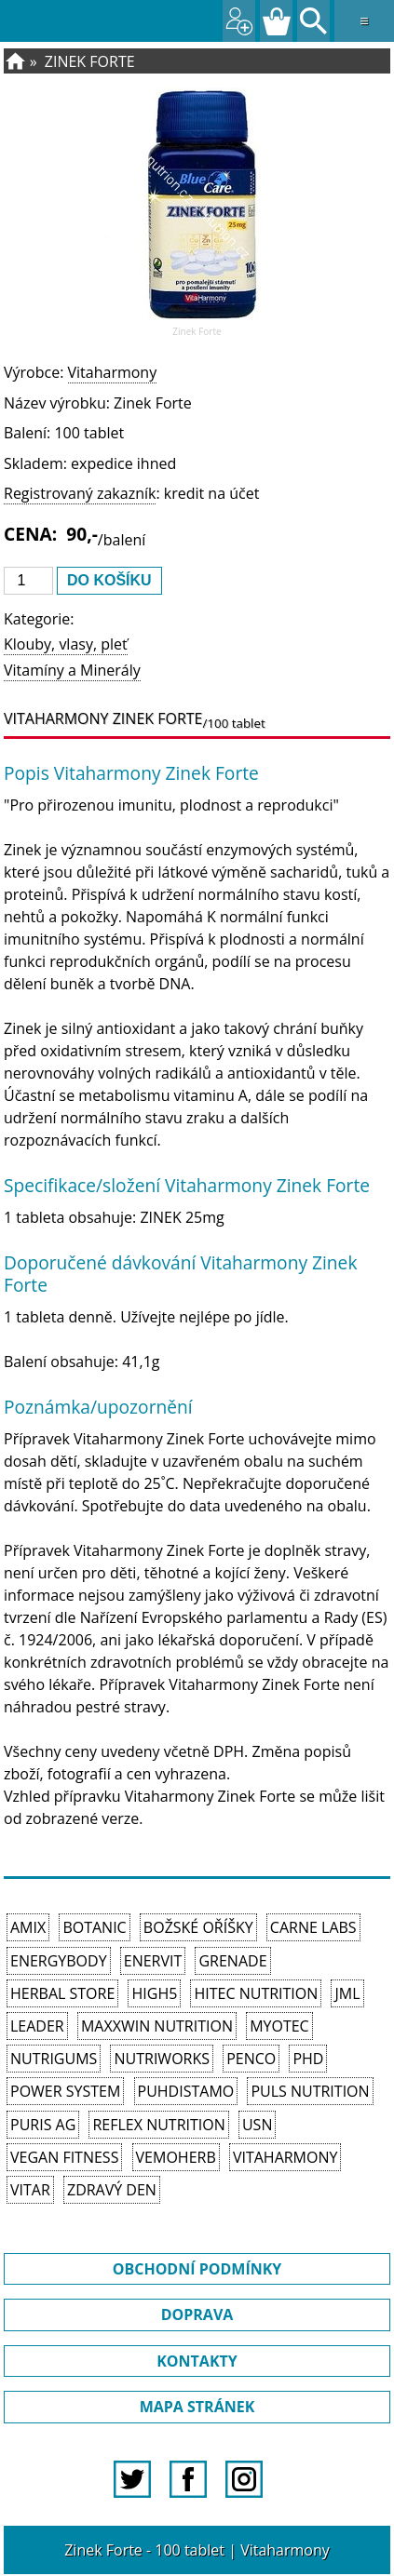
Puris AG (42, 2124)
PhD (307, 2058)
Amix (28, 1927)
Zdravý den (111, 2190)
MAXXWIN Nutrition (157, 2026)
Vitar (30, 2190)
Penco (251, 2058)
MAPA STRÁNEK (197, 2406)
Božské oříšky (198, 1927)
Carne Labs (313, 1927)
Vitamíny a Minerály (72, 670)
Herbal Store (62, 1993)
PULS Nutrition (310, 2091)
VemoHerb (176, 2157)
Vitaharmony (112, 372)
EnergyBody (58, 1961)
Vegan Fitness (64, 2157)
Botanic (94, 1927)
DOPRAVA (197, 2314)
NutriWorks (162, 2058)
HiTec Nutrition (256, 1993)
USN (257, 2124)
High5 (154, 1993)
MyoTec (279, 2026)
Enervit (153, 1961)
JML (347, 1993)
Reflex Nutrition (158, 2124)
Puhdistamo (186, 2091)
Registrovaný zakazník (80, 493)
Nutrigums (53, 2058)
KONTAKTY (197, 2361)
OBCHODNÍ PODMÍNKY (197, 2269)
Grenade (232, 1961)
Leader (37, 2026)
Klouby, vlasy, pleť (66, 644)
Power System (65, 2091)
